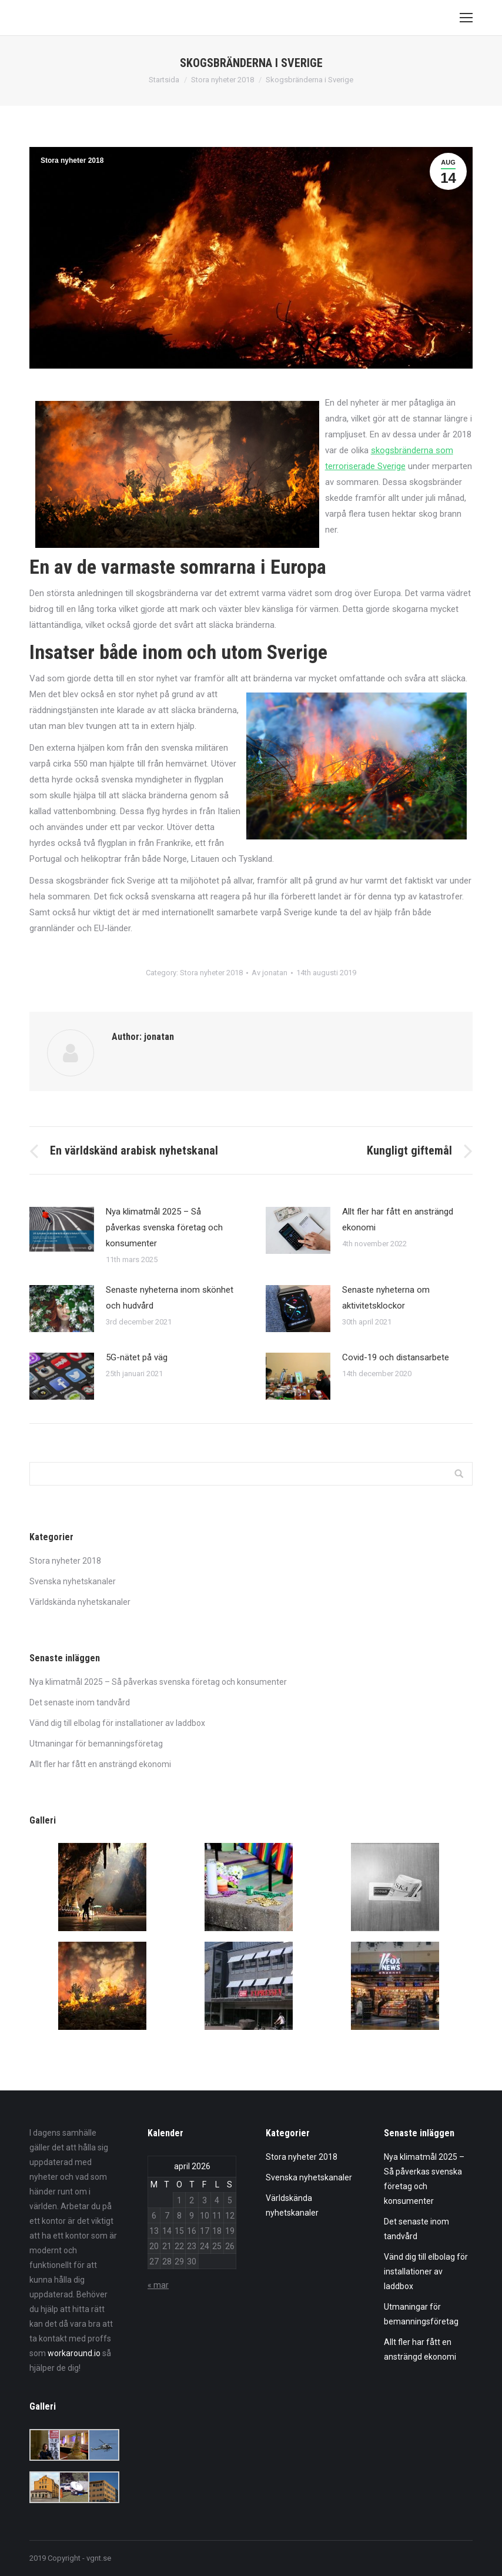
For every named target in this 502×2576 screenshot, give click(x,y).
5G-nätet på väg (137, 1357)
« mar (158, 2285)
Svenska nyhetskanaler (72, 1581)
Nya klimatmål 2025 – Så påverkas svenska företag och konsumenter (164, 1227)
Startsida (164, 79)
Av (269, 972)
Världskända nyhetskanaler (79, 1602)
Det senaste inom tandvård (79, 1702)
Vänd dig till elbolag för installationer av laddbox (117, 1723)
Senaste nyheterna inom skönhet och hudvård (169, 1297)
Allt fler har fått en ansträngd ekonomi (397, 1219)
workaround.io (74, 2353)
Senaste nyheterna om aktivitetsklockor (386, 1297)
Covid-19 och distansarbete (395, 1357)
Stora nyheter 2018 (222, 79)
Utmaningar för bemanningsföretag (96, 1743)
